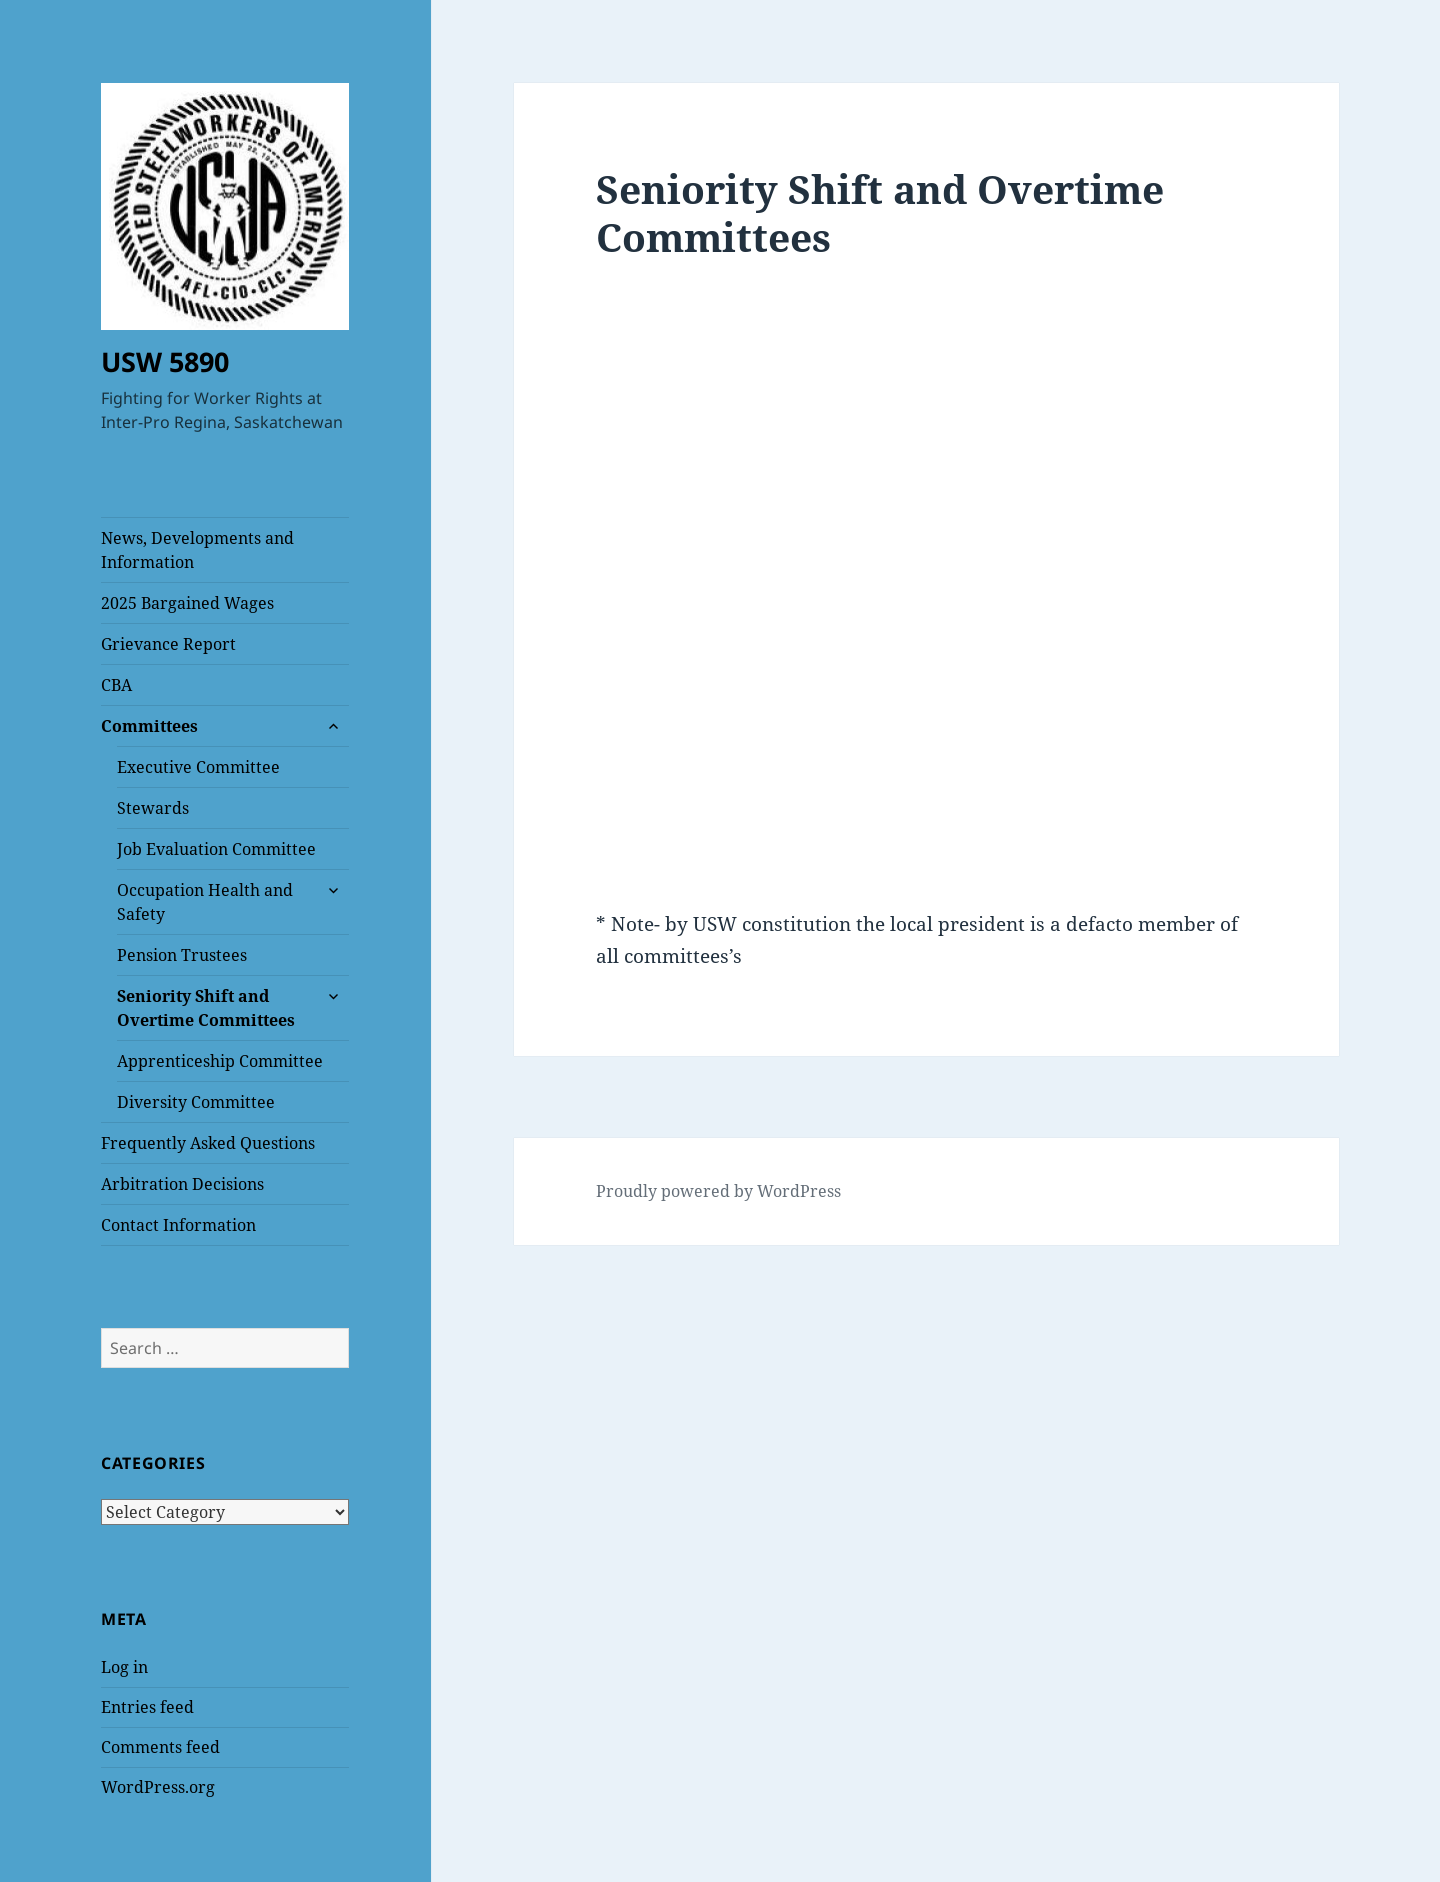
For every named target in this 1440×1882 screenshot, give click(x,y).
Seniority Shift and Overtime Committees (206, 1008)
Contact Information (178, 1225)
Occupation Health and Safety (205, 902)
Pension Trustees (182, 955)
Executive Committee (198, 767)
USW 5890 (165, 361)
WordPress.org (158, 1787)
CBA (116, 685)
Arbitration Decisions (182, 1184)
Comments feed (160, 1747)
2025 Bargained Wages (187, 603)
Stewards (153, 808)
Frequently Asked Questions (208, 1143)
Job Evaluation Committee (216, 849)
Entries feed (147, 1707)
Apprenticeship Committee (220, 1061)
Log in (124, 1667)
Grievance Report (168, 644)
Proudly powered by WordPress (718, 1191)
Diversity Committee (196, 1102)
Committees (149, 726)
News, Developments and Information (197, 550)
